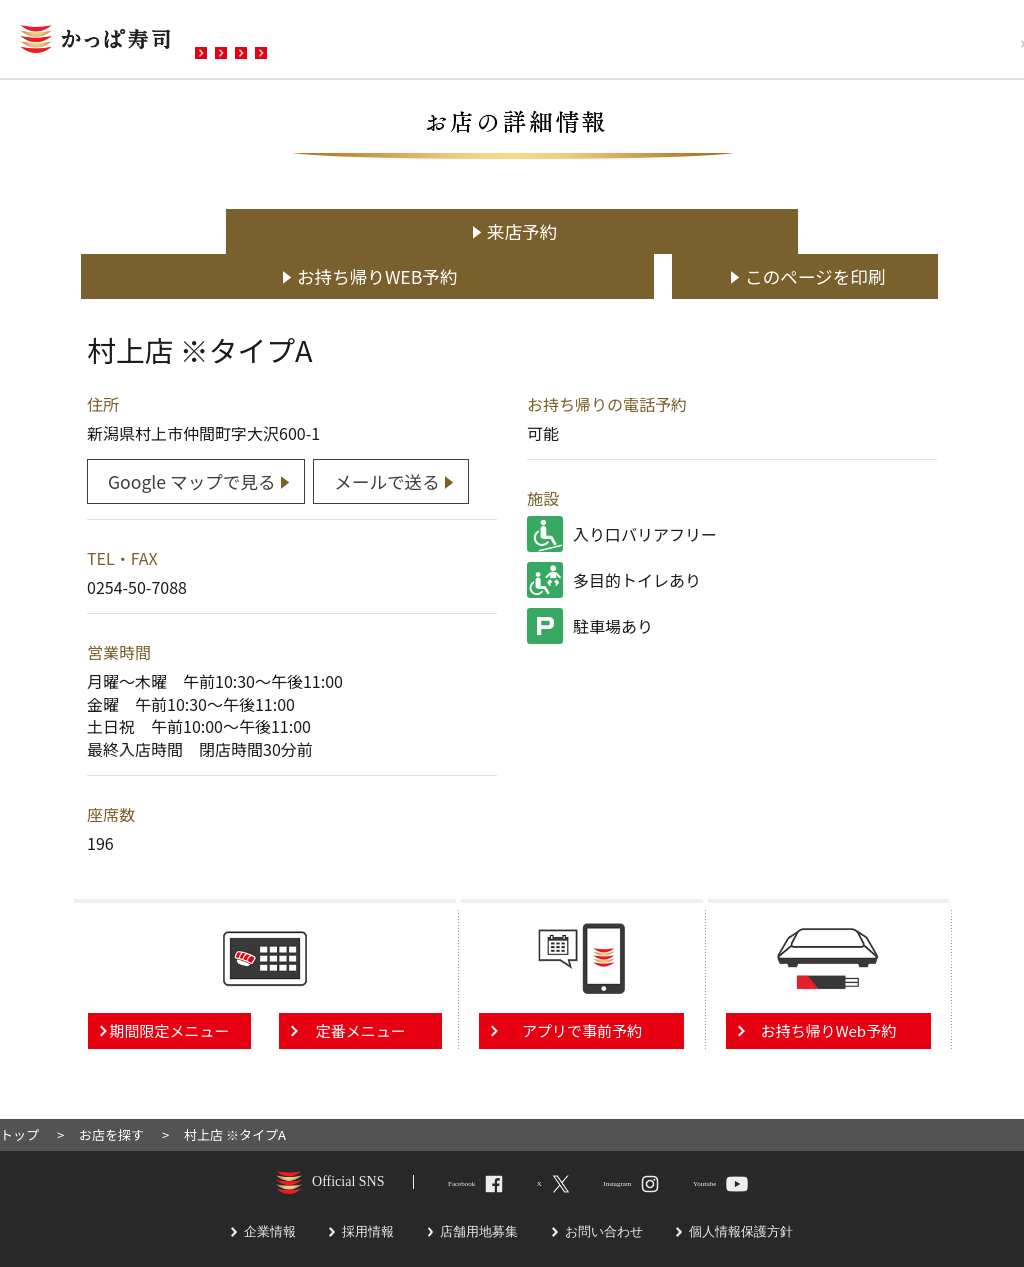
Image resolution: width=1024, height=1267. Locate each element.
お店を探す (253, 41)
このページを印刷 (811, 231)
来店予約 (232, 231)
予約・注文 (473, 41)
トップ (19, 1084)
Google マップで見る (192, 430)
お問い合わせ (599, 41)
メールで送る (392, 430)
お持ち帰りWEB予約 (522, 231)
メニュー (363, 41)
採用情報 (957, 43)
